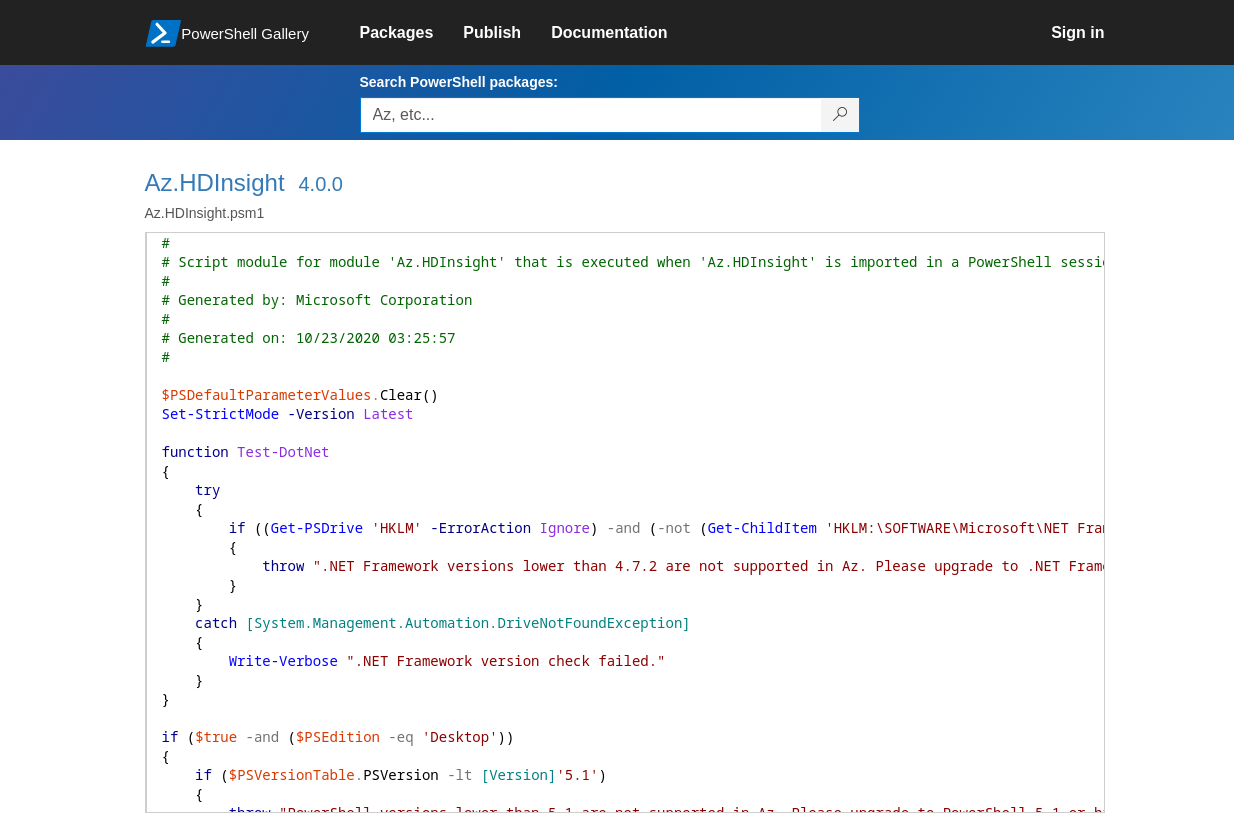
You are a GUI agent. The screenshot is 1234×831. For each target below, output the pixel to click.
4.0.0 (320, 184)
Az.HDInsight (215, 182)
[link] (412, 33)
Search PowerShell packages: (459, 82)
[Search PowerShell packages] (840, 115)
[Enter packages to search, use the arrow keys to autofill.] (591, 115)
